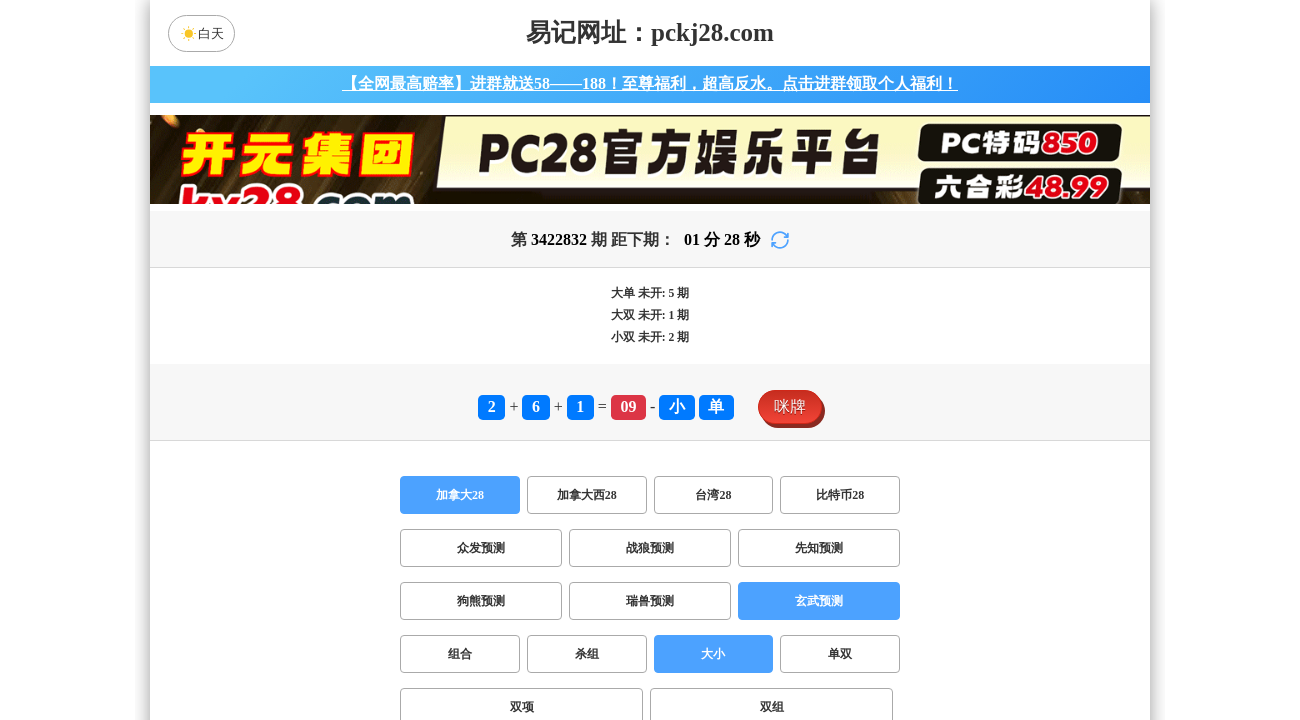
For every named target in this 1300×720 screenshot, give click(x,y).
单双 (840, 654)
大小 (713, 654)
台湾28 (713, 495)
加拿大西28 (587, 495)
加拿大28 (460, 495)
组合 (460, 654)
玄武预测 (819, 601)
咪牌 (790, 406)
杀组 (587, 654)
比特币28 (840, 495)
